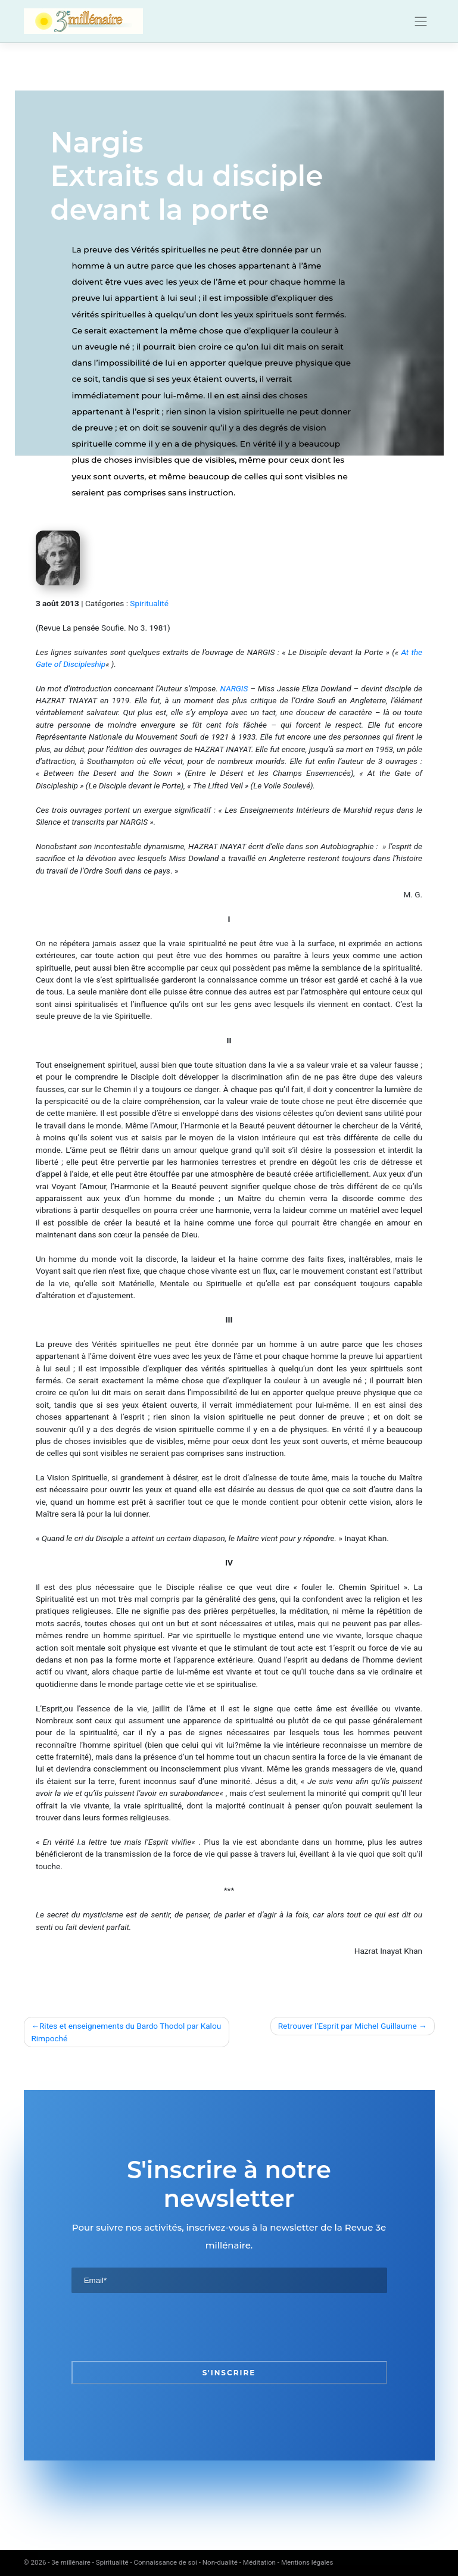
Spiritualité (149, 603)
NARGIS (234, 688)
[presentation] (162, 2327)
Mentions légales (307, 2562)
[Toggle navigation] (421, 21)
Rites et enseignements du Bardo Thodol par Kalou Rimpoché (126, 2031)
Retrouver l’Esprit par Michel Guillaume (347, 2026)
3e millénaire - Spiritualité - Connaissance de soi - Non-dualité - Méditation (163, 2562)
